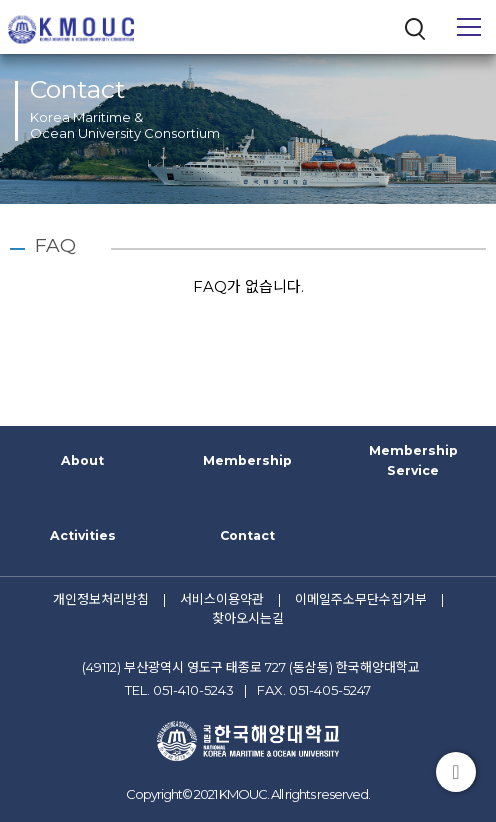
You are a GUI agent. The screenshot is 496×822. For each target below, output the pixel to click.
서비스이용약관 (222, 599)
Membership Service (413, 460)
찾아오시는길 (248, 618)
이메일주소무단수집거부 (361, 599)
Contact (247, 535)
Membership (247, 460)
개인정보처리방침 (101, 599)
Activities (83, 535)
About (82, 460)
